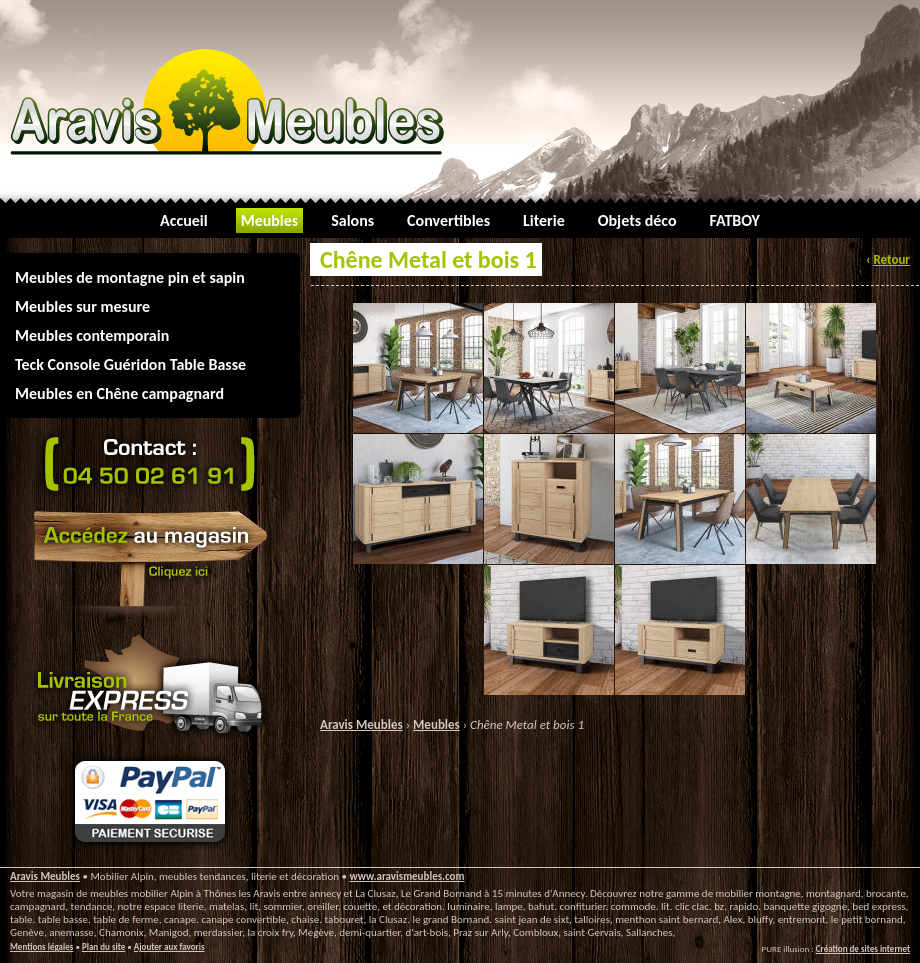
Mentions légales (41, 946)
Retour (891, 259)
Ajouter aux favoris (169, 946)
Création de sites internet (863, 948)
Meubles (436, 724)
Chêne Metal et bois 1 (527, 724)
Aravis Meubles (361, 724)
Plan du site (103, 946)
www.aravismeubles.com (406, 876)
